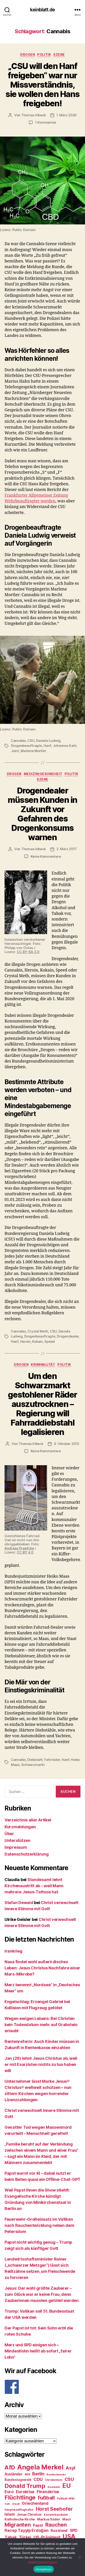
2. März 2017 (66, 849)
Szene (59, 54)
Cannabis (18, 740)
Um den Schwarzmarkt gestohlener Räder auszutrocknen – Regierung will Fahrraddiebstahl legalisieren (42, 1404)
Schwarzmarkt (33, 1764)
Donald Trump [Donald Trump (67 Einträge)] (25, 2485)
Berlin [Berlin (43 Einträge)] (38, 2474)
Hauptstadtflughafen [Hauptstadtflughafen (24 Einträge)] (19, 2509)
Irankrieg (13, 1951)
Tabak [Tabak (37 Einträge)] (11, 2537)
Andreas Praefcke (19, 1548)
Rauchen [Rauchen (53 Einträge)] (56, 2525)
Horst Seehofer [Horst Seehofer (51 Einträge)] (54, 2509)
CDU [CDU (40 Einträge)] (38, 2479)
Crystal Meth (37, 1331)
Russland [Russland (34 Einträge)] (59, 2530)
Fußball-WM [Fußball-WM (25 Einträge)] (65, 2498)
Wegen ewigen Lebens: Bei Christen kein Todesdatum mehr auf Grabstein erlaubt (41, 2024)
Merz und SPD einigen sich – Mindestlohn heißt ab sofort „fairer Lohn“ (38, 2351)
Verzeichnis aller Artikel (28, 1820)
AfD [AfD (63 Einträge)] (10, 2467)
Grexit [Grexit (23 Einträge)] (15, 2503)
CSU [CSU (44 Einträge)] (69, 2479)
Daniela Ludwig (48, 740)
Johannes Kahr (65, 745)
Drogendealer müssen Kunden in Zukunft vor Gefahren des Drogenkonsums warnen (42, 814)
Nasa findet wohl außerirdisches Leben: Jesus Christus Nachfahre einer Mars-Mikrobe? (42, 1967)
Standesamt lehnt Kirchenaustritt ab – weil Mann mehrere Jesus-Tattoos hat (34, 1885)
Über (9, 1833)
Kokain (37, 1341)
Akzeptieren (44, 2569)
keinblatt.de (42, 9)
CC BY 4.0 (25, 1552)
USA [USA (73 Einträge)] (69, 2536)
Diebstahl (34, 1759)
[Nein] (79, 2557)
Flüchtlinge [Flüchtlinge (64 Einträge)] (20, 2497)
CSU (30, 740)
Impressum (16, 1847)
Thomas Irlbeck (33, 115)
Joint (15, 751)
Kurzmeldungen (20, 1826)
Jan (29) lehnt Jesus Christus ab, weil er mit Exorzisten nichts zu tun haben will (41, 2064)
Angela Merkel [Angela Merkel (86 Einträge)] (40, 2467)
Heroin (25, 1341)
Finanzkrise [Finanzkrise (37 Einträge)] (48, 2491)
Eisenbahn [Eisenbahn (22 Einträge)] (54, 2487)
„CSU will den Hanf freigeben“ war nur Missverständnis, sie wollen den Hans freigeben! (42, 84)
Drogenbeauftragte (26, 745)
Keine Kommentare (46, 856)
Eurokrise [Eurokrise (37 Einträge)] (25, 2491)
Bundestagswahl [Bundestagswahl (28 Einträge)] (18, 2480)
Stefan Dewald (19, 1902)
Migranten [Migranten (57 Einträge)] (18, 2524)
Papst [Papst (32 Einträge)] (38, 2525)
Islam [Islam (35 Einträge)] (10, 2514)
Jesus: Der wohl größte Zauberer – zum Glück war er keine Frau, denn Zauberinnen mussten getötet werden (42, 2294)
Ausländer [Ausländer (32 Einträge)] (14, 2474)
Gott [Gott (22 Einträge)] (7, 2503)
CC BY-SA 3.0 (28, 952)
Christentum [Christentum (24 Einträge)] (53, 2480)
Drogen (27, 54)
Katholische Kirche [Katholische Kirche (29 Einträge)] (20, 2519)
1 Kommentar (45, 122)
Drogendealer (68, 1336)
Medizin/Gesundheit (43, 774)
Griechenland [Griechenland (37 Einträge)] (35, 2503)
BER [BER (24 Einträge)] (27, 2474)
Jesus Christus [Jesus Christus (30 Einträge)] (29, 2514)
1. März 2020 (66, 115)
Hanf (47, 745)
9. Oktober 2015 (66, 1444)
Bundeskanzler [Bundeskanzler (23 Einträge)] (56, 2474)
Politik (44, 54)
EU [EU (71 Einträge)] (66, 2485)
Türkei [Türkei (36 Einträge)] (25, 2537)
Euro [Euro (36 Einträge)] (9, 2491)
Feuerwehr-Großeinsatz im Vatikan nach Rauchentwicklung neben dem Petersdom (39, 2225)
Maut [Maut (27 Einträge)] (66, 2519)
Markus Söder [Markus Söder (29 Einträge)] (48, 2519)
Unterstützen (17, 1840)
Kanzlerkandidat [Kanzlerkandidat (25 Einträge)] (56, 2514)
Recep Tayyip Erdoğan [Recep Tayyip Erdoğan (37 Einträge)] (27, 2530)
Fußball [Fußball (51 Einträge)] (46, 2498)
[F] (42, 2387)
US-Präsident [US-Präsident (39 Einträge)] (47, 2537)
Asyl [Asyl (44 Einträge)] (70, 2468)
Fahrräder (52, 1759)
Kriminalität (43, 1364)
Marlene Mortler (33, 751)
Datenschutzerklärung (27, 1854)
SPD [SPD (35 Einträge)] (74, 2530)
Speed (49, 1341)
